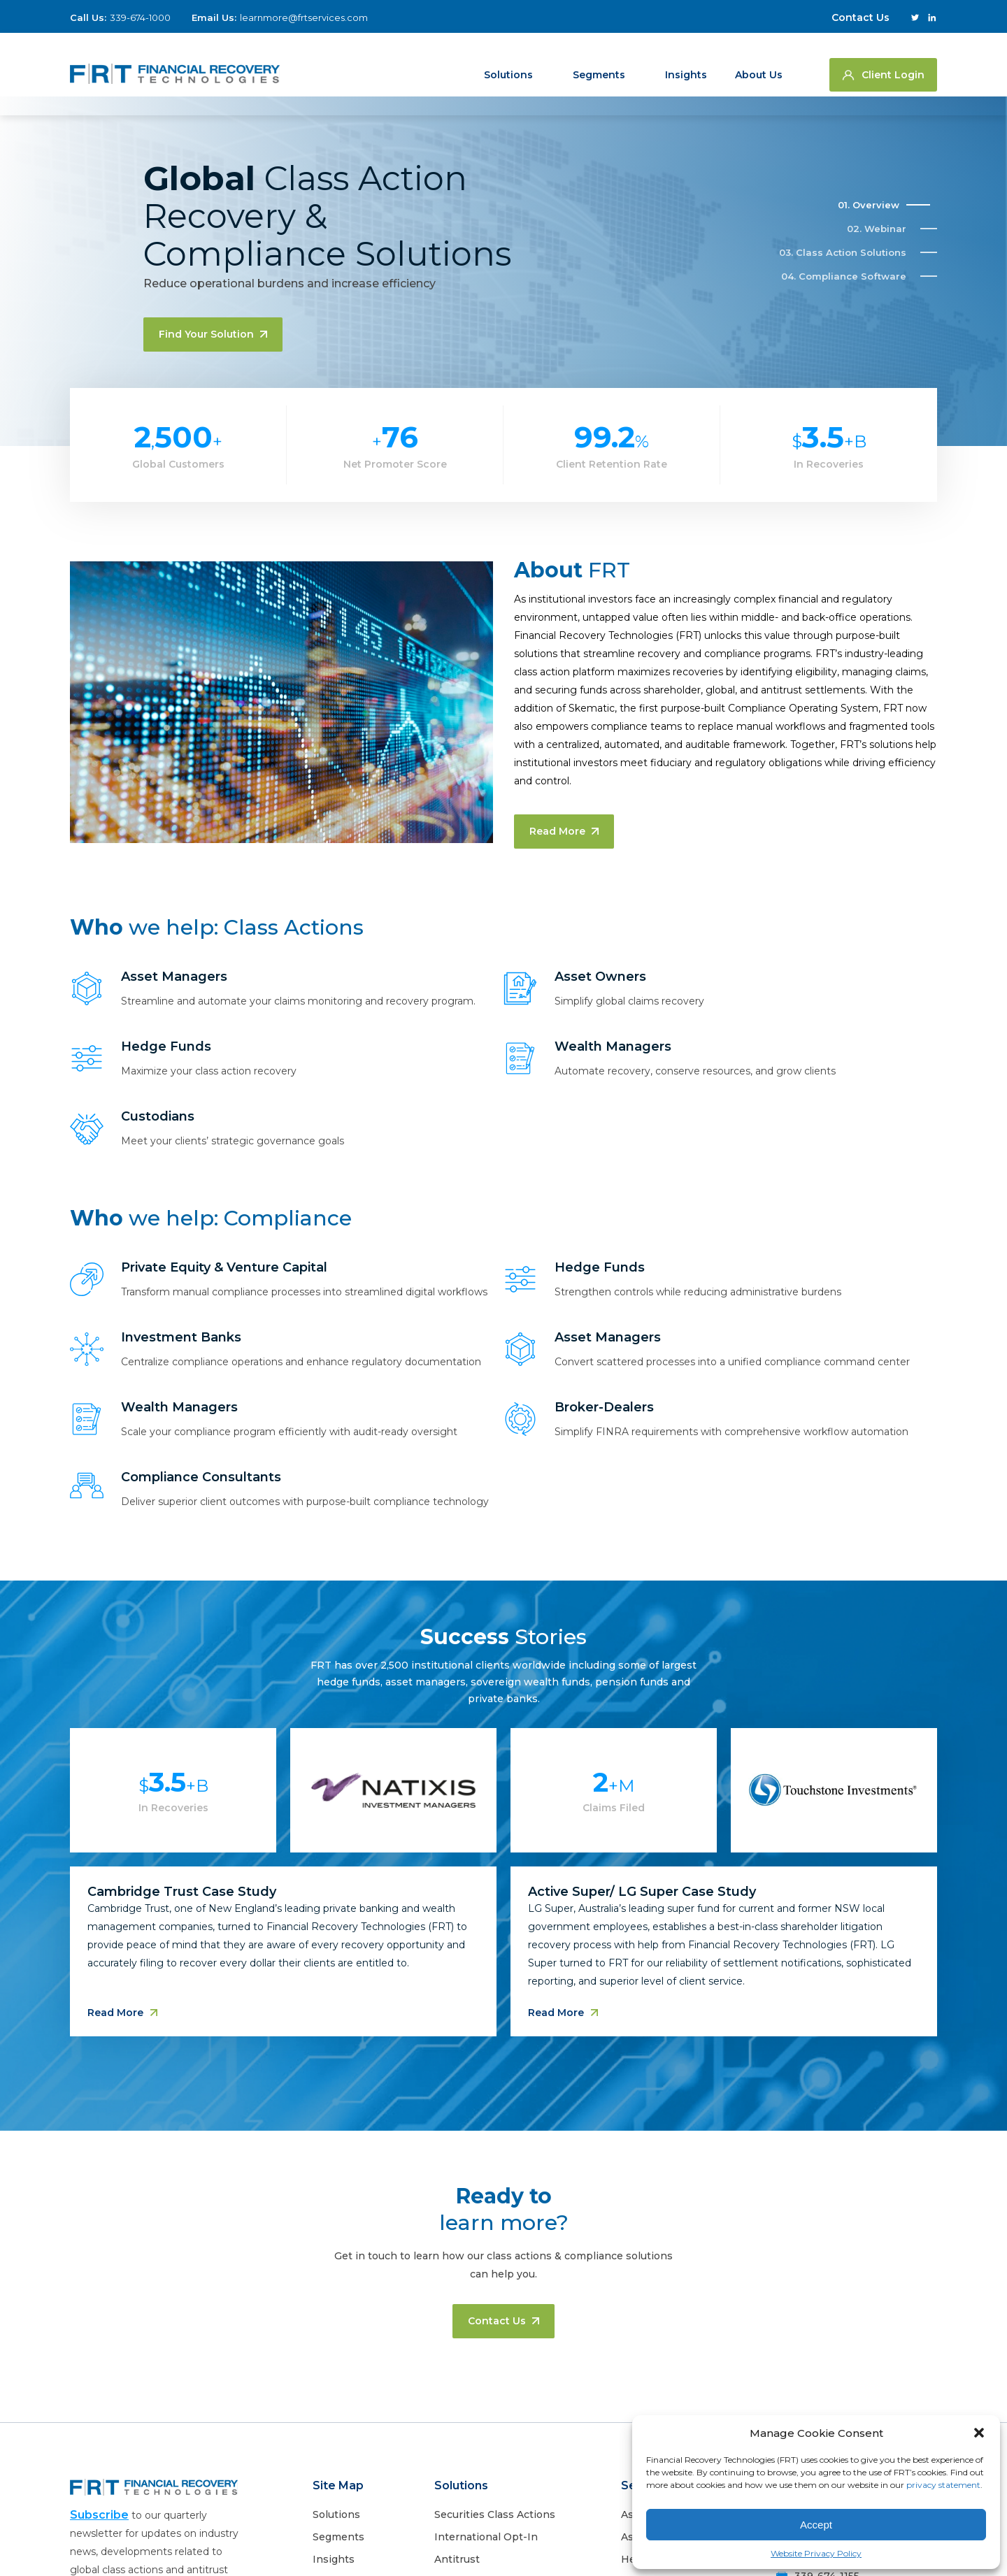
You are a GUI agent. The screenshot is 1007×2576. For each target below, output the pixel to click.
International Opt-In (486, 2537)
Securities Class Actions (494, 2514)
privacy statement (943, 2485)
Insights (686, 64)
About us (759, 64)
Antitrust (457, 2559)
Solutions (508, 64)
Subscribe (99, 2514)
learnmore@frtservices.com (304, 17)
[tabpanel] (503, 1901)
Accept (816, 2525)
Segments (599, 64)
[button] (979, 2433)
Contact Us (860, 17)
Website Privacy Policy (816, 2553)
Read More (564, 831)
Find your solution (213, 334)
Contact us (503, 2321)
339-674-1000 (140, 17)
